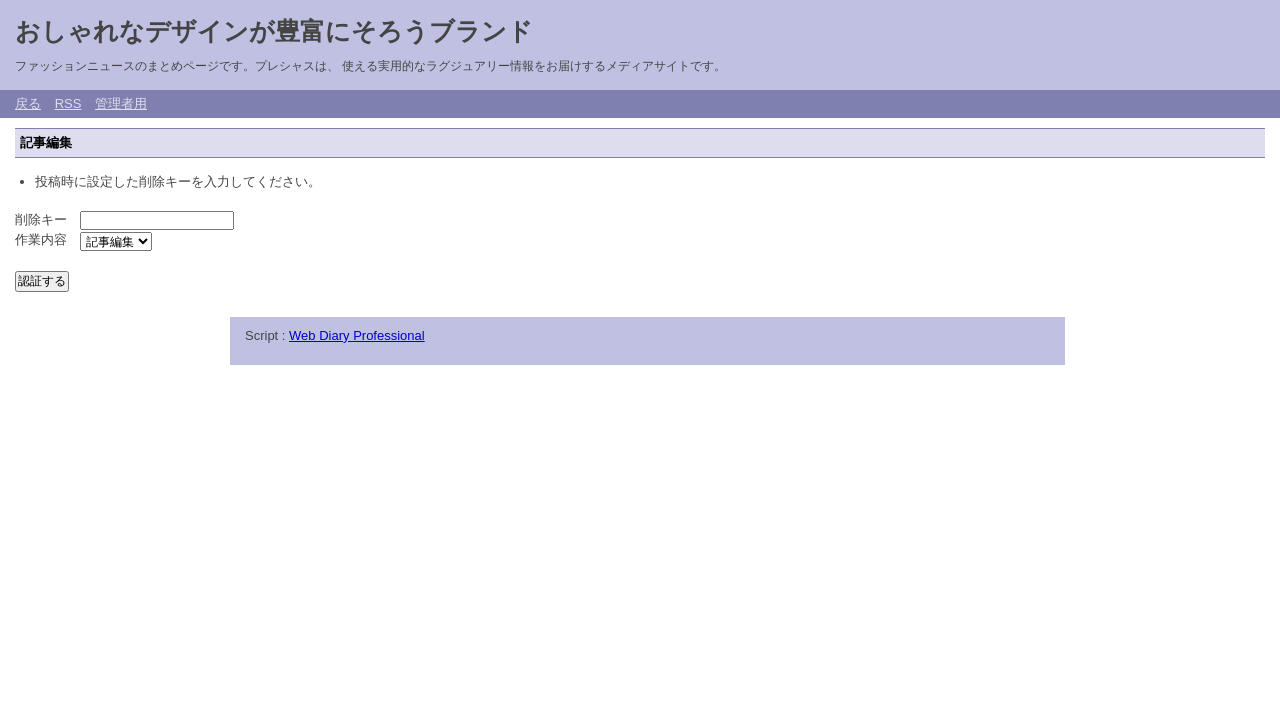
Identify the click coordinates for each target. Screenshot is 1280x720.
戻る (28, 103)
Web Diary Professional (357, 335)
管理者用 (121, 103)
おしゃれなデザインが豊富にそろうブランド (274, 31)
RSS (68, 103)
